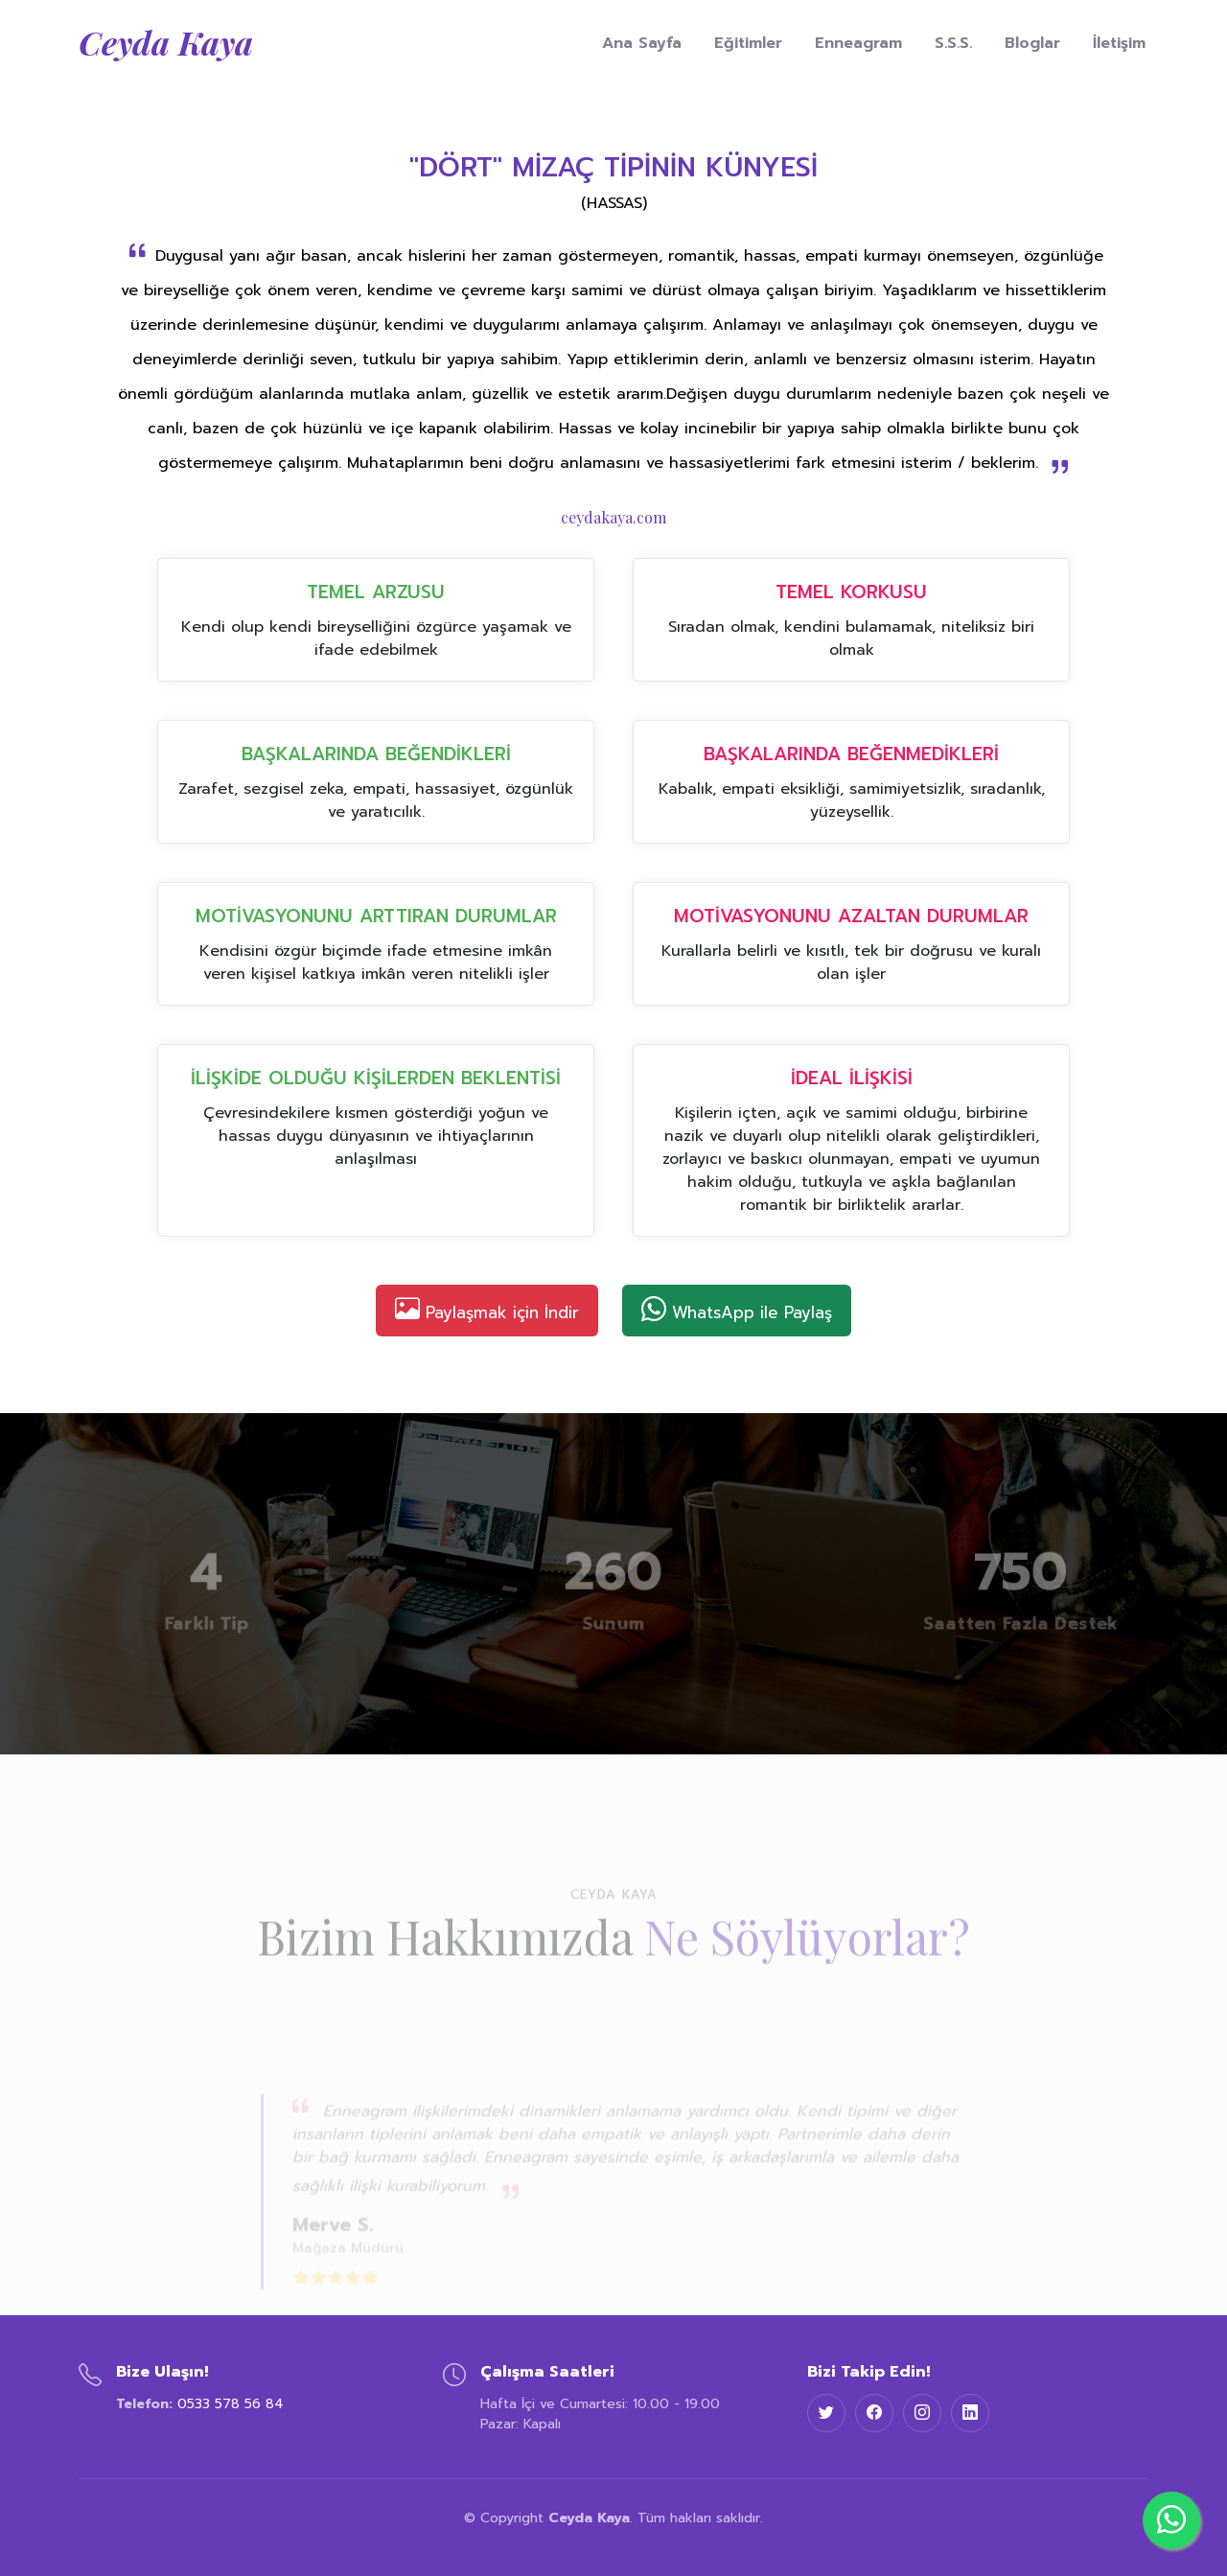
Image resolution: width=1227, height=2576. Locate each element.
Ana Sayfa (642, 43)
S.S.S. (953, 43)
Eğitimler (748, 43)
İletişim (1119, 43)
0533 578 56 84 (230, 2404)
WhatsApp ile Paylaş (736, 1309)
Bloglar (1032, 43)
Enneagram (858, 43)
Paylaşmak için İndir (487, 1309)
